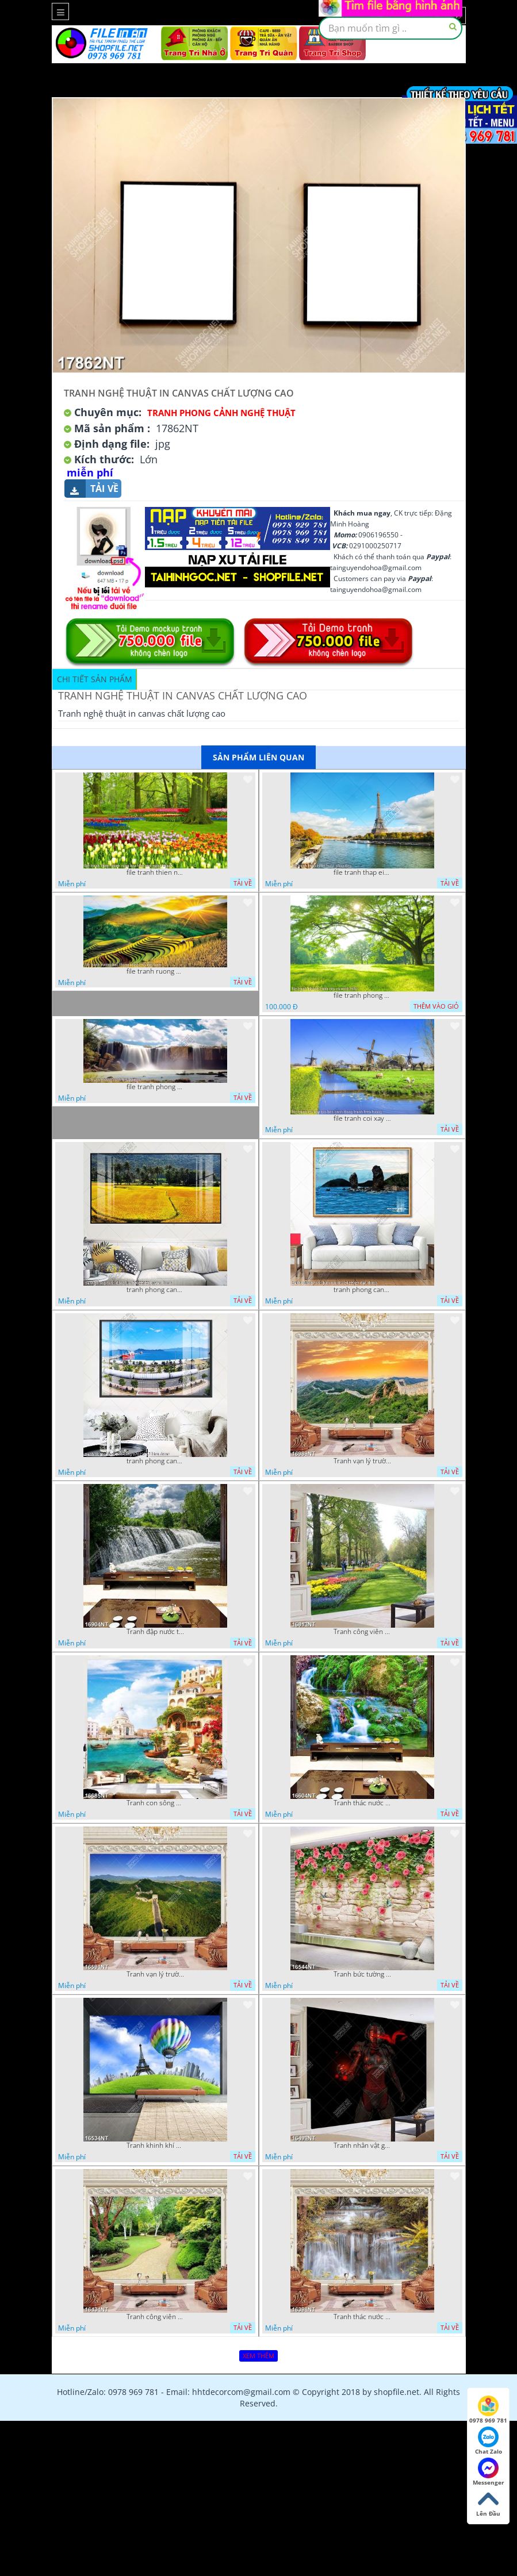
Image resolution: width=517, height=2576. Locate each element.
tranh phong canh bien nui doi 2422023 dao (362, 1290)
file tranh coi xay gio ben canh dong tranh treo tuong (362, 1118)
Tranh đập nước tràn (155, 1632)
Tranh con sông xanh (155, 1803)
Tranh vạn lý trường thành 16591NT (155, 1974)
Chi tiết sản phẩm (94, 679)
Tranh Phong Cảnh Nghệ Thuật (221, 412)
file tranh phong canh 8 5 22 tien (155, 1087)
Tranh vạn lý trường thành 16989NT (362, 1461)
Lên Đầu (488, 2503)
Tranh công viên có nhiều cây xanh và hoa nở (362, 1632)
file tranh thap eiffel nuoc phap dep (362, 872)
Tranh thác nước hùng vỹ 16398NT (362, 2317)
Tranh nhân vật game (362, 2145)
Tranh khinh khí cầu (155, 2145)
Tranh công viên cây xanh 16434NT (155, 2317)
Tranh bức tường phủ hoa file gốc (362, 1974)
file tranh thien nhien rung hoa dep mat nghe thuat (155, 872)
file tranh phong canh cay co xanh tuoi (362, 995)
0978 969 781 (488, 2410)
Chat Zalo (488, 2441)
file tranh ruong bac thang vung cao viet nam (155, 971)
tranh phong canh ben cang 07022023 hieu (155, 1461)
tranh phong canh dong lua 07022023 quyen (155, 1290)
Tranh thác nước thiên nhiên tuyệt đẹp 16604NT (362, 1803)
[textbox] (390, 28)
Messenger (488, 2472)
